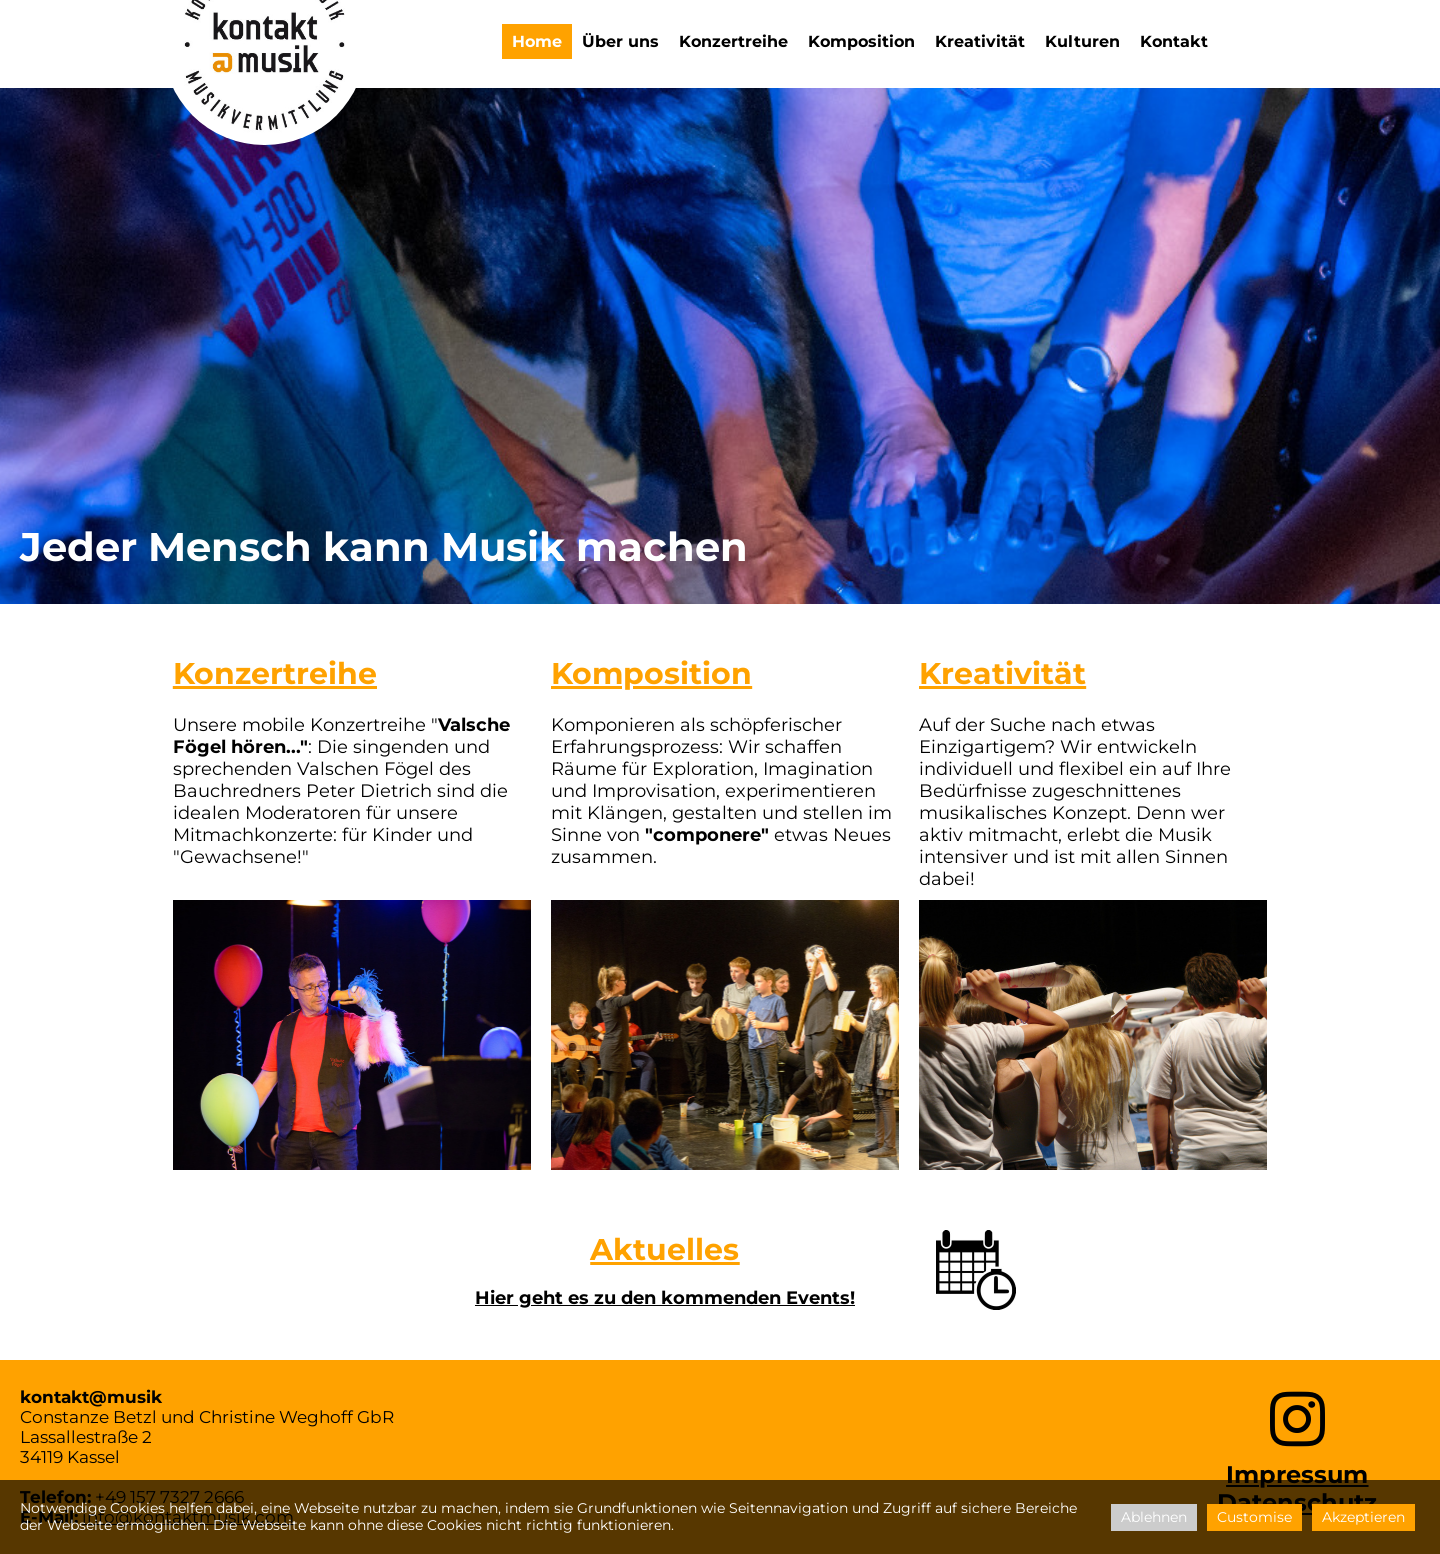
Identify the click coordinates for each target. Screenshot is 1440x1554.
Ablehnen (1154, 1517)
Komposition (861, 41)
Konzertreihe (733, 41)
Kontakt (1174, 41)
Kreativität (980, 41)
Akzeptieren (1363, 1517)
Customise (1254, 1517)
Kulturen (1082, 41)
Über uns (620, 41)
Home (537, 41)
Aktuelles (664, 1249)
